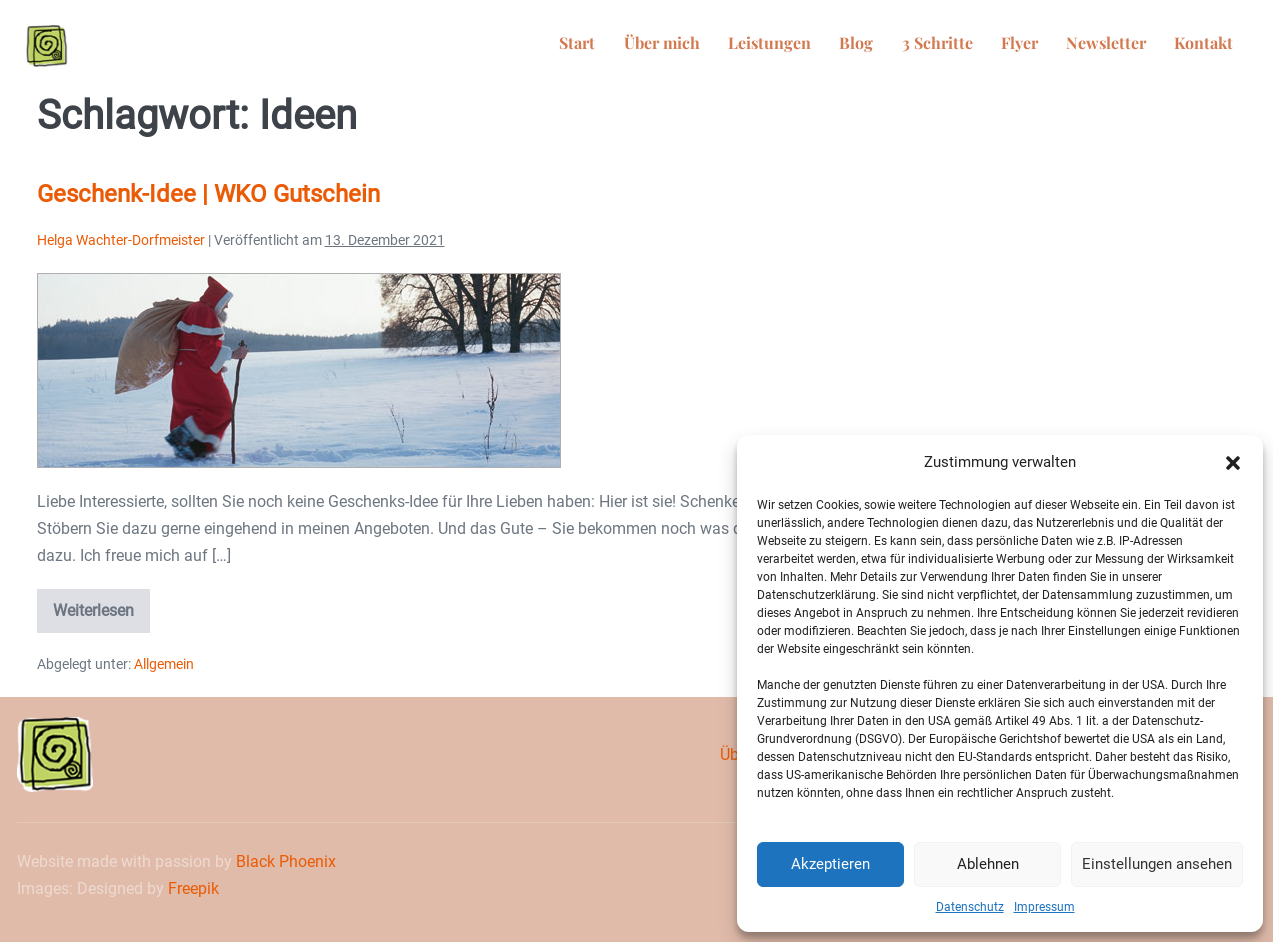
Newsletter (1119, 45)
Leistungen (815, 45)
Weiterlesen (101, 604)
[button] (1233, 463)
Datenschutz (970, 907)
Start (640, 45)
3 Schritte (966, 45)
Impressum (1044, 907)
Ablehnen (988, 864)
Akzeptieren (830, 864)
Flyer (1040, 45)
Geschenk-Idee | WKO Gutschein (208, 194)
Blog (894, 45)
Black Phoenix (286, 861)
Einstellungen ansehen (1157, 864)
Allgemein (164, 664)
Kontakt (1208, 45)
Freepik (193, 888)
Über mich (716, 45)
